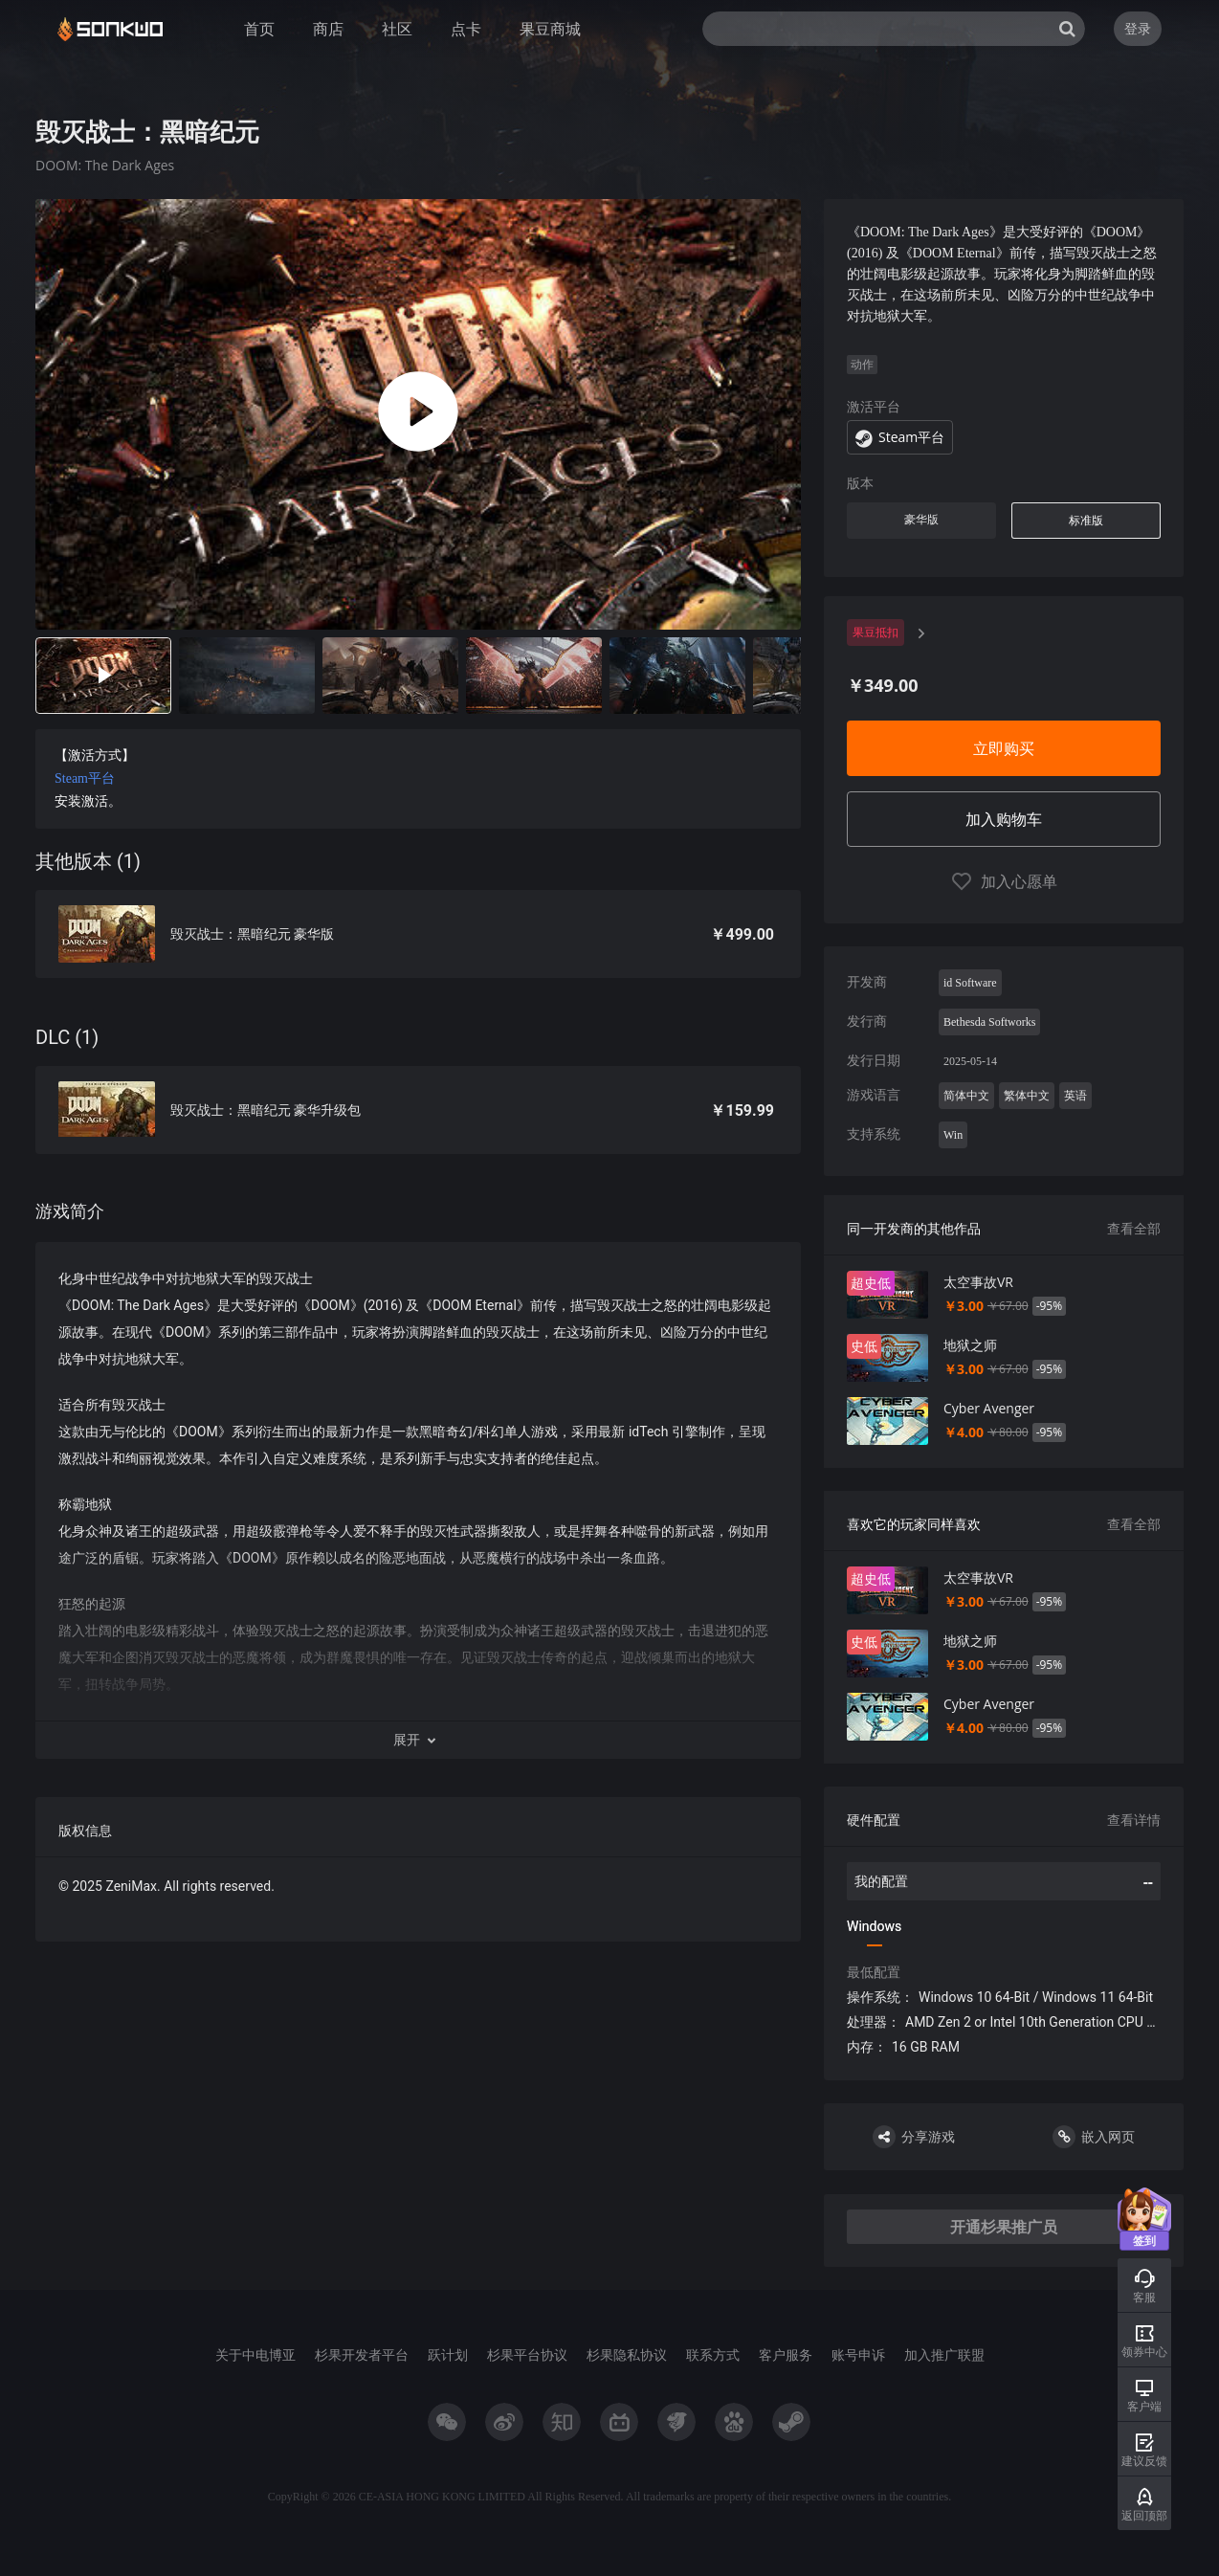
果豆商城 (550, 28)
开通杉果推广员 (1003, 2226)
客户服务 (785, 2354)
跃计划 (448, 2354)
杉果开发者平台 (362, 2354)
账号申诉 (858, 2354)
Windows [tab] (874, 1926)
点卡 (466, 28)
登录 (1137, 28)
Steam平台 (85, 778)
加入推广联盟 (944, 2354)
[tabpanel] (418, 1070)
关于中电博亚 (255, 2354)
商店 (328, 28)
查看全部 (1134, 1228)
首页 (259, 28)
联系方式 (713, 2354)
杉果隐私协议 (627, 2354)
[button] (418, 1740)
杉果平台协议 (527, 2354)
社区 (397, 28)
